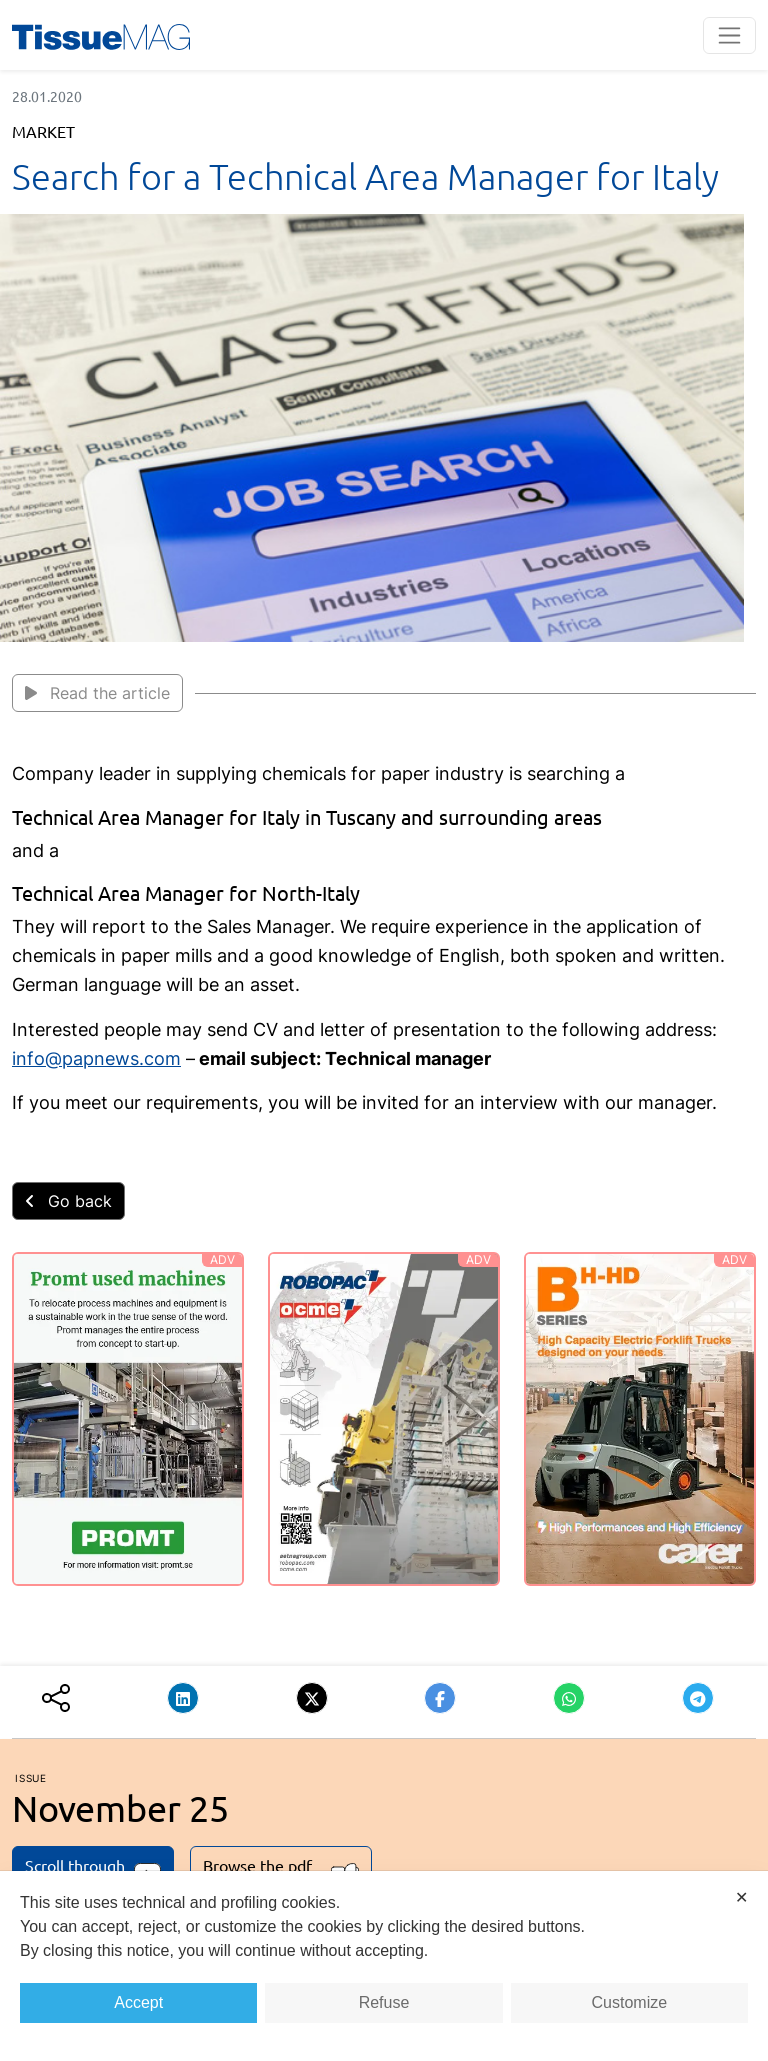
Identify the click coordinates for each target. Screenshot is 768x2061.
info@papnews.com (96, 1058)
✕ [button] (741, 1897)
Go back (68, 1201)
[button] (183, 1698)
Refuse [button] (384, 2002)
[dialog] (384, 1966)
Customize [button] (630, 2002)
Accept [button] (138, 2002)
